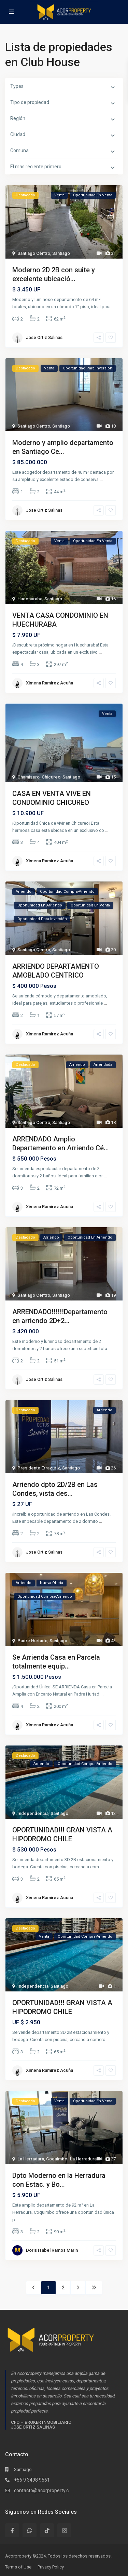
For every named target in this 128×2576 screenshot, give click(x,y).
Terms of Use (18, 2567)
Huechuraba (29, 598)
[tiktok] (47, 2530)
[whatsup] (30, 2530)
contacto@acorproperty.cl (42, 2490)
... (113, 306)
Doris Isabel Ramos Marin (52, 2250)
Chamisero (28, 777)
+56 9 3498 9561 (32, 2480)
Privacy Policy (51, 2567)
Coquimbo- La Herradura (71, 2158)
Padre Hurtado (32, 1640)
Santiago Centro (33, 253)
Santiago (61, 253)
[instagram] (64, 2530)
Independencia (32, 1813)
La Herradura (30, 2158)
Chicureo (51, 777)
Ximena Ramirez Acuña (49, 682)
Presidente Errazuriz (38, 1467)
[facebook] (12, 2530)
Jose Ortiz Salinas (44, 337)
